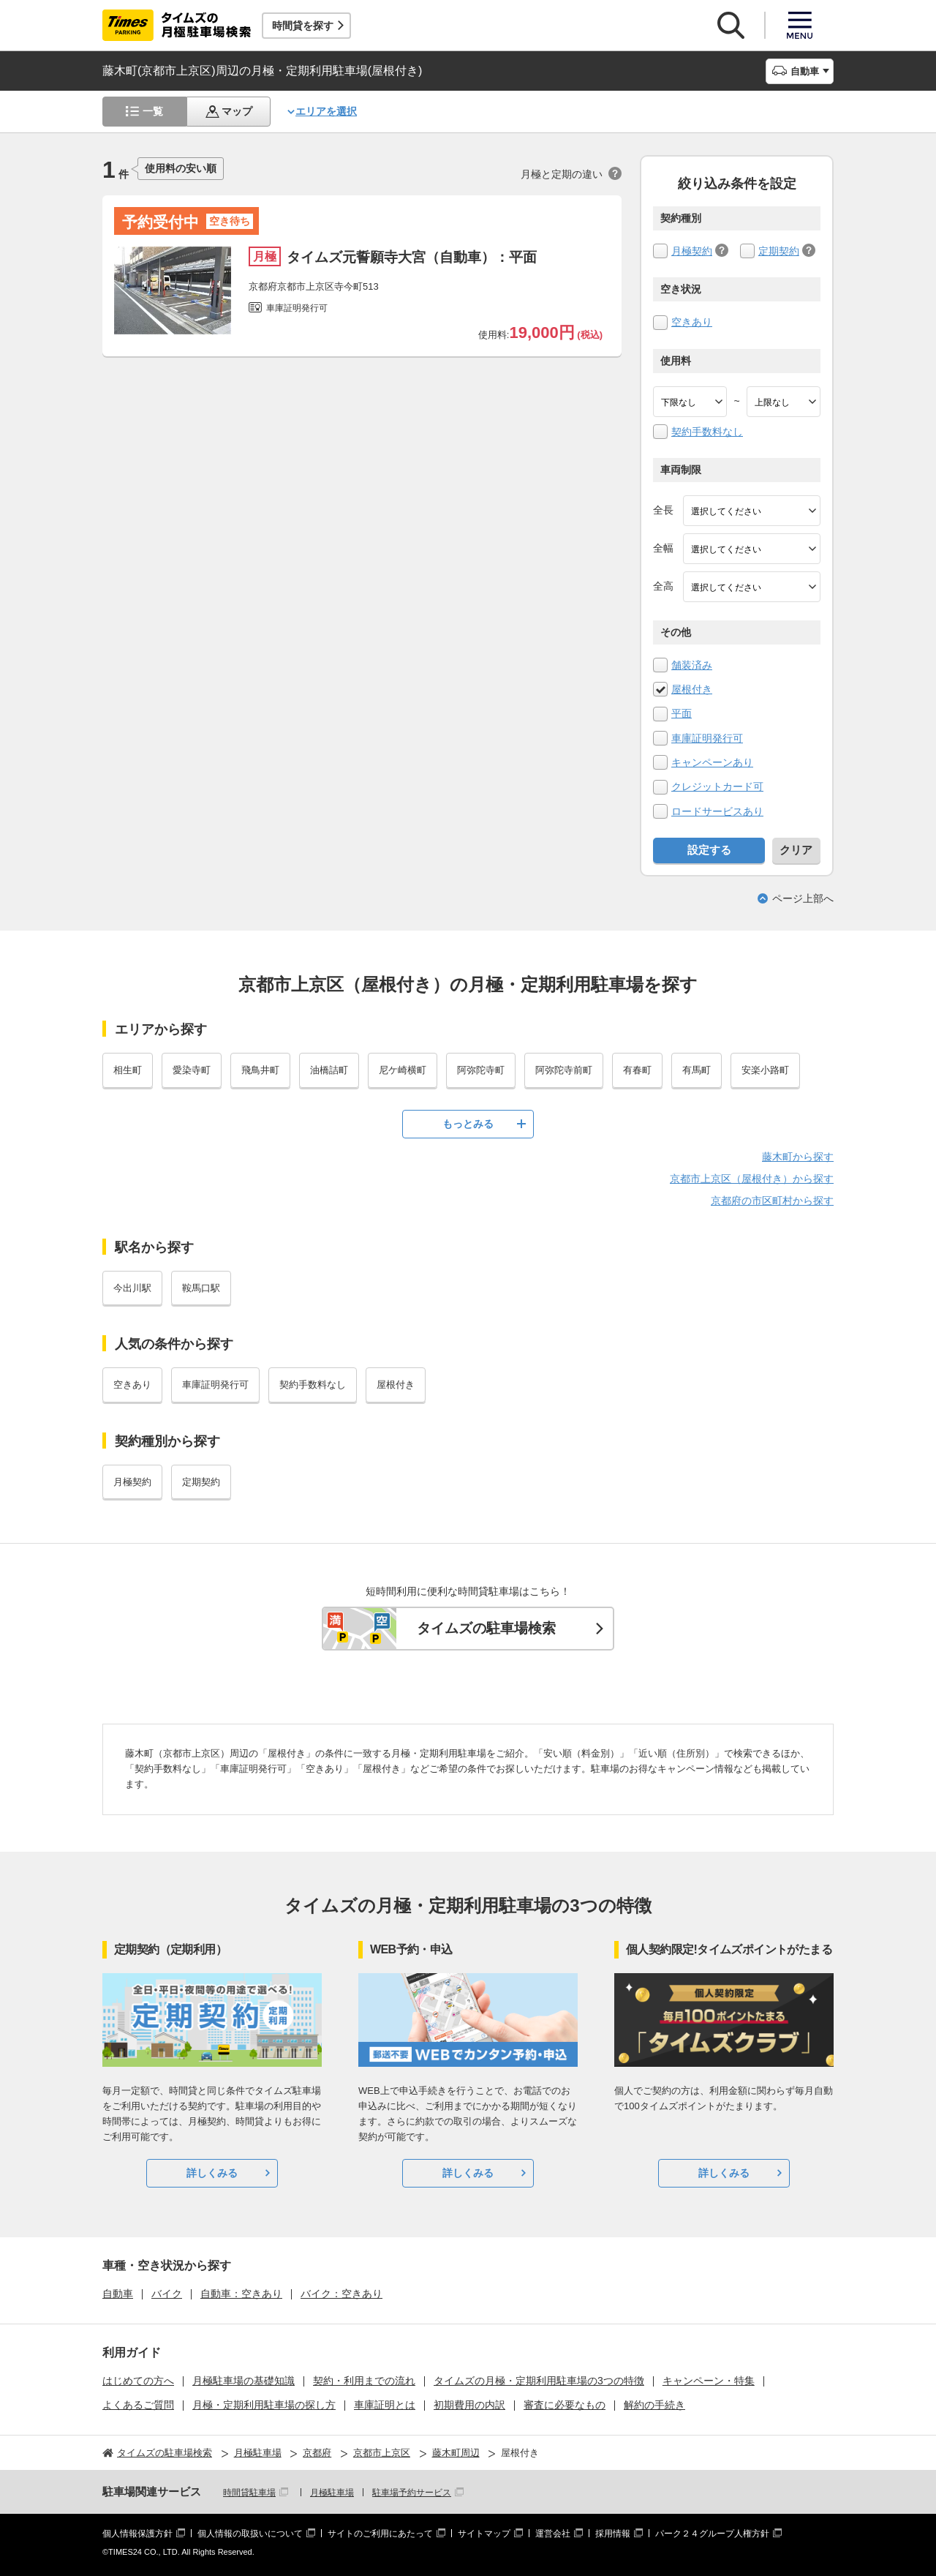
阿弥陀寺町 (481, 1069)
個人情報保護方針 (137, 2533)
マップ (237, 111)
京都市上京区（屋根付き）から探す (752, 1178)
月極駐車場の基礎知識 (243, 2381)
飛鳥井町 (260, 1069)
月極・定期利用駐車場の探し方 (264, 2405)
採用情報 (612, 2533)
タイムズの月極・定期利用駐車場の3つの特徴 (539, 2381)
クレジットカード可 (717, 786)
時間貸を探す (302, 25)
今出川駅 (132, 1288)
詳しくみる (212, 2173)
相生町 (127, 1069)
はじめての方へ (138, 2381)
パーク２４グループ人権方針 (712, 2533)
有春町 (637, 1069)
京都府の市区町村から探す (772, 1200)
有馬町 (696, 1069)
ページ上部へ (803, 898)
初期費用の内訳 (469, 2405)
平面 (681, 713)
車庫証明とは (384, 2405)
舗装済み (691, 665)
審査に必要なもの (564, 2405)
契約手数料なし (707, 432)
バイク (166, 2293)
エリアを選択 (326, 111)
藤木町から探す (798, 1157)
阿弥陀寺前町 (563, 1069)
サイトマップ (484, 2533)
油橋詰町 (329, 1069)
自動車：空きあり (241, 2293)
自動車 (117, 2293)
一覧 (153, 111)
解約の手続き (654, 2405)
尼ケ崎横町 (402, 1069)
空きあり (691, 322)
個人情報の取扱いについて (250, 2533)
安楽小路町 (765, 1069)
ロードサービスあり (717, 811)
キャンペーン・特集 (709, 2381)
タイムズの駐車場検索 (486, 1628)
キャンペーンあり (712, 762)
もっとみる (468, 1124)
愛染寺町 (192, 1069)
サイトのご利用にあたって (380, 2533)
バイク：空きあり (341, 2293)
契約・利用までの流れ (364, 2381)
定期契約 (778, 251)
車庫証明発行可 (707, 738)
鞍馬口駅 (201, 1288)
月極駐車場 (332, 2492)
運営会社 (552, 2533)
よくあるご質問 (138, 2405)
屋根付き (691, 689)
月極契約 (691, 251)
